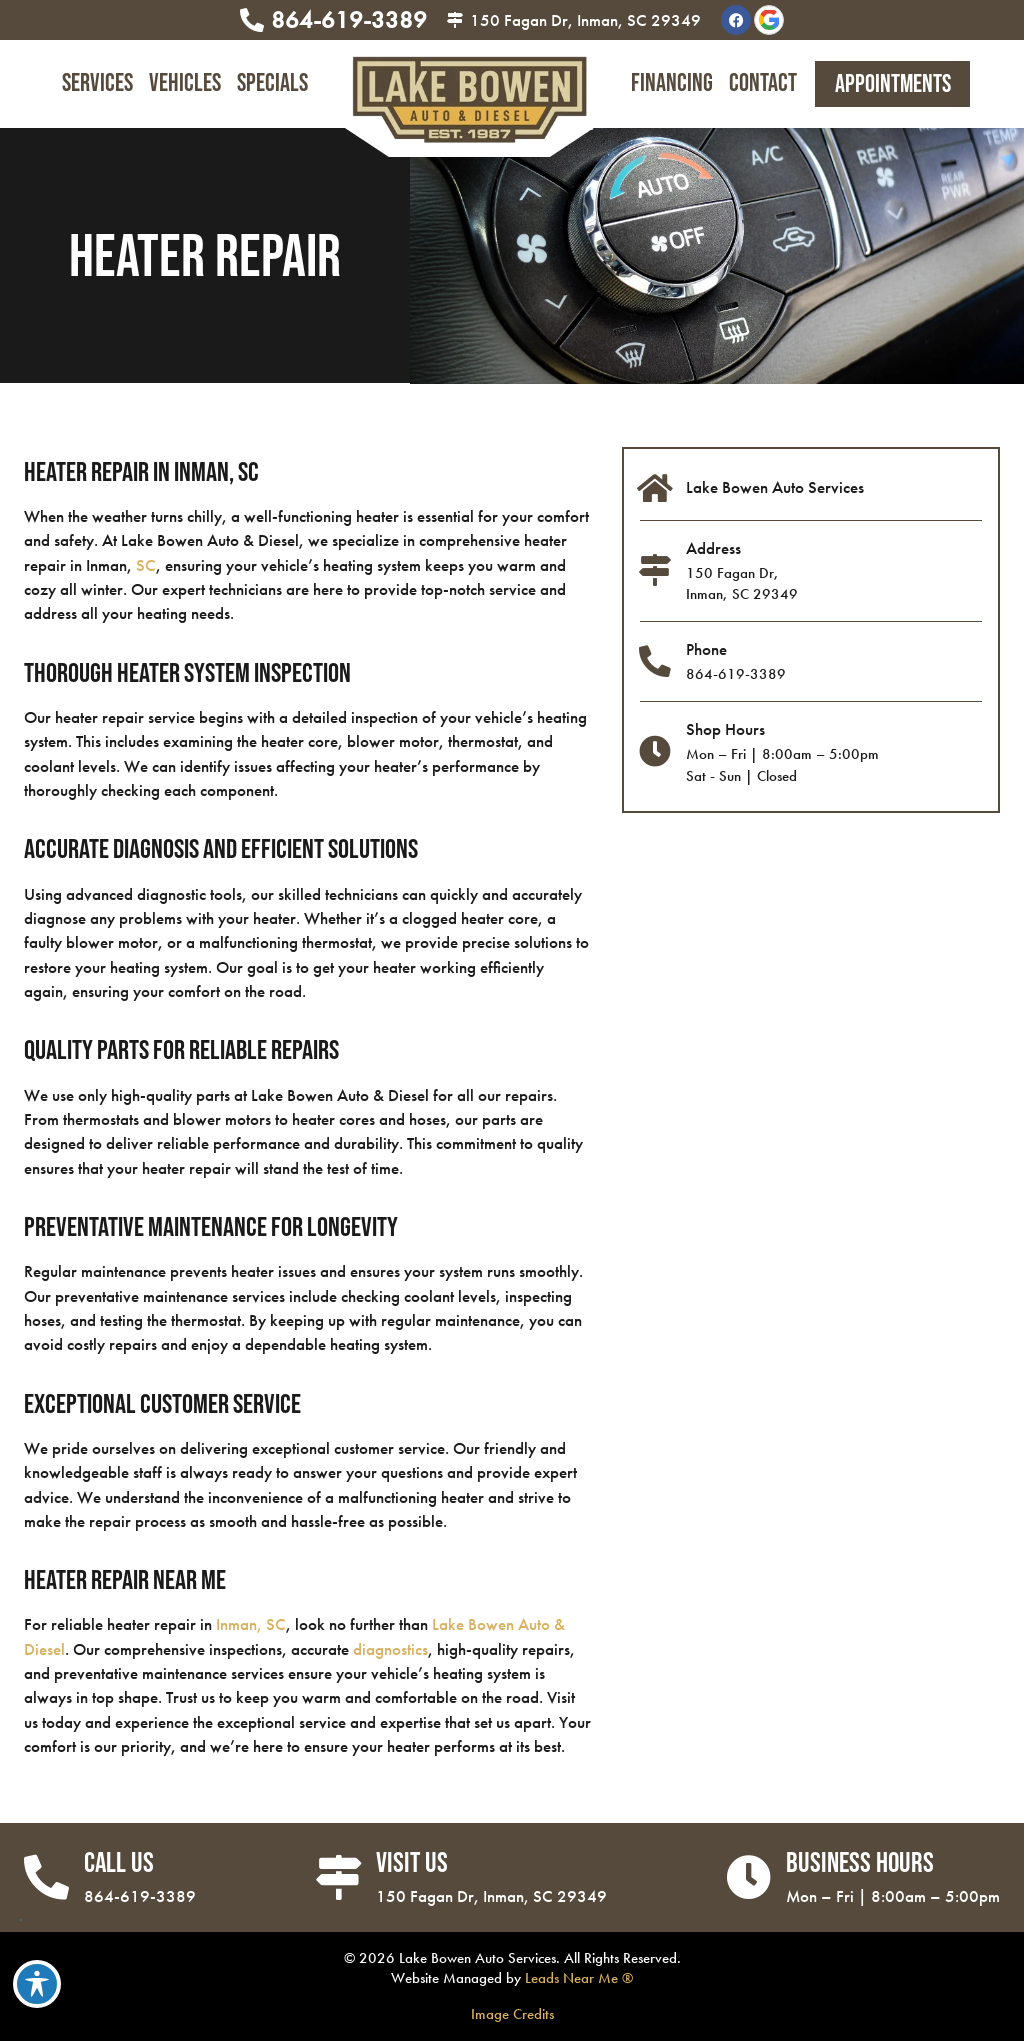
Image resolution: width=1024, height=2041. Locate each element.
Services (97, 83)
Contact (763, 83)
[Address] (656, 571)
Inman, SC (251, 1624)
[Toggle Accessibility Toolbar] (37, 1984)
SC (146, 565)
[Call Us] (46, 1877)
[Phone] (656, 662)
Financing (672, 83)
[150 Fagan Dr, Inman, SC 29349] (455, 20)
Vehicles (185, 83)
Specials (272, 83)
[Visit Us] (338, 1877)
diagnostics (390, 1649)
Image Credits (512, 2013)
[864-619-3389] (252, 20)
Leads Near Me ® (579, 1977)
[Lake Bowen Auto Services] (656, 489)
